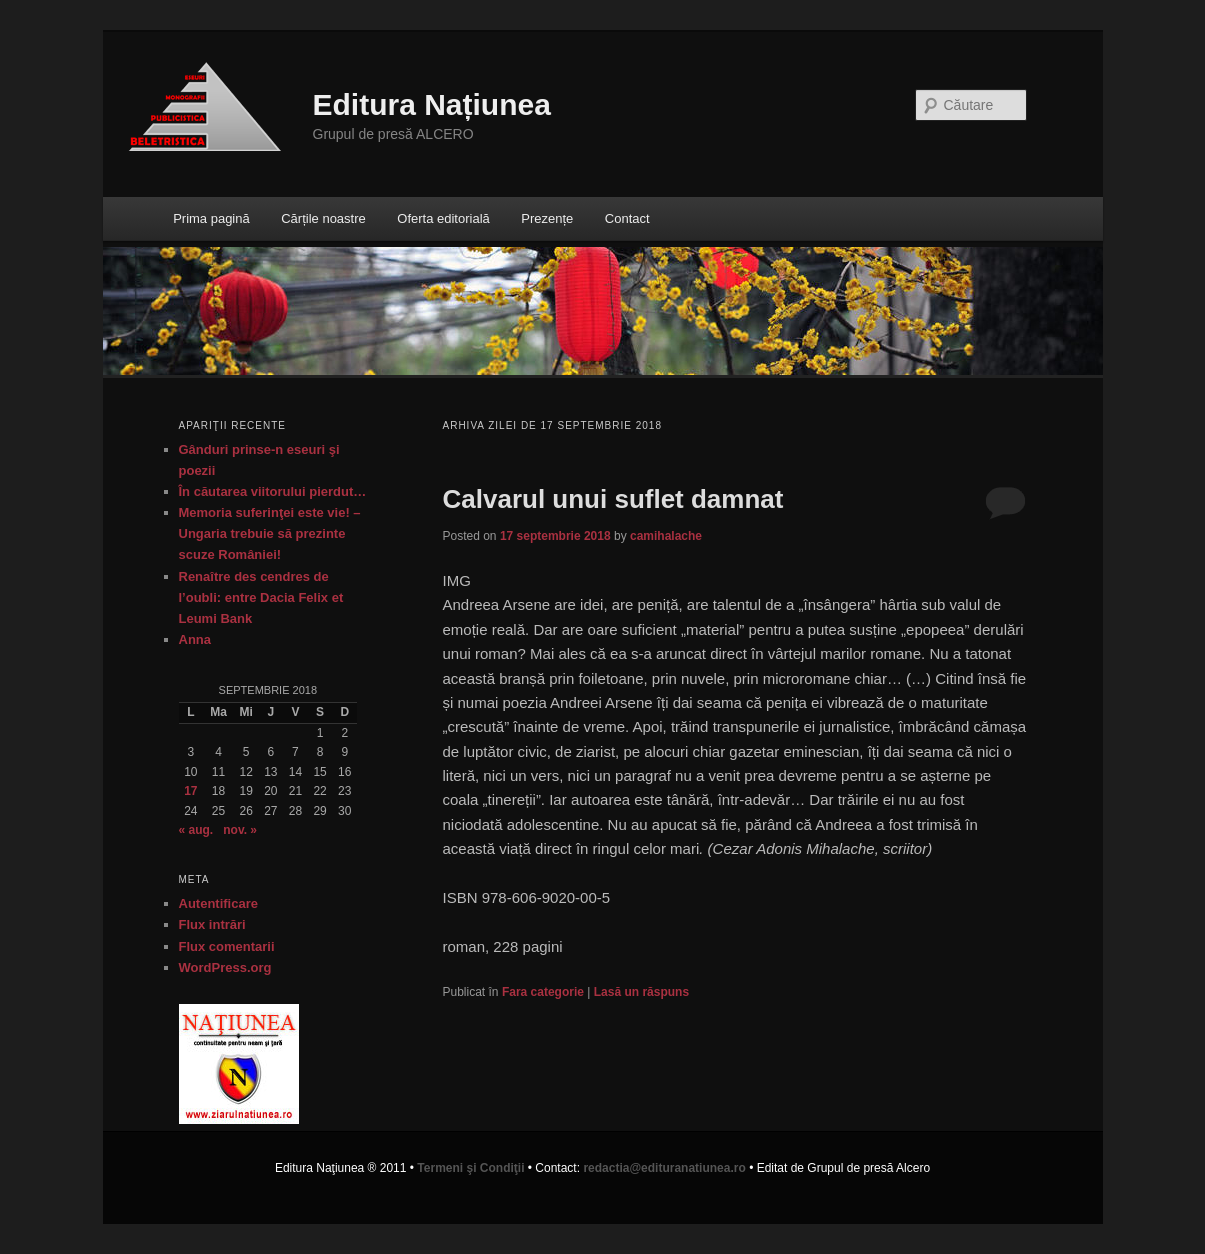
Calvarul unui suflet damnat (613, 499)
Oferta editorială (443, 218)
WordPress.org (225, 967)
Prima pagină (211, 218)
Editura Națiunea (432, 104)
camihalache (666, 536)
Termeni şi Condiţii (470, 1168)
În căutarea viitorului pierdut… (273, 491)
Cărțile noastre (323, 218)
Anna (195, 639)
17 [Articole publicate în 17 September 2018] (190, 791)
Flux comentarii (227, 946)
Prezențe (547, 218)
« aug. (196, 830)
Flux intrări (212, 924)
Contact (627, 218)
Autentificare (218, 903)
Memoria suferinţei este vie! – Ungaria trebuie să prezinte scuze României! (270, 533)
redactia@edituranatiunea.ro (664, 1168)
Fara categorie (543, 992)
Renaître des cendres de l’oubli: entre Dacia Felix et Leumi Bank (261, 597)
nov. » (240, 830)
